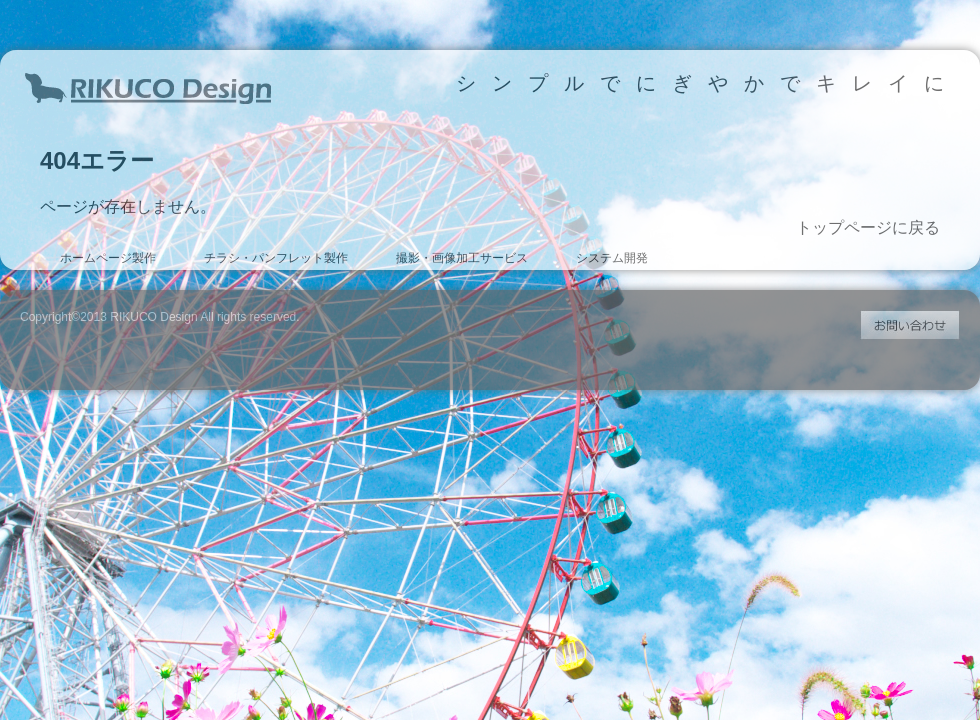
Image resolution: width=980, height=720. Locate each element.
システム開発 (612, 258)
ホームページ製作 (108, 258)
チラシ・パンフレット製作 (276, 258)
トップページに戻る (868, 227)
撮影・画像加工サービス (462, 258)
